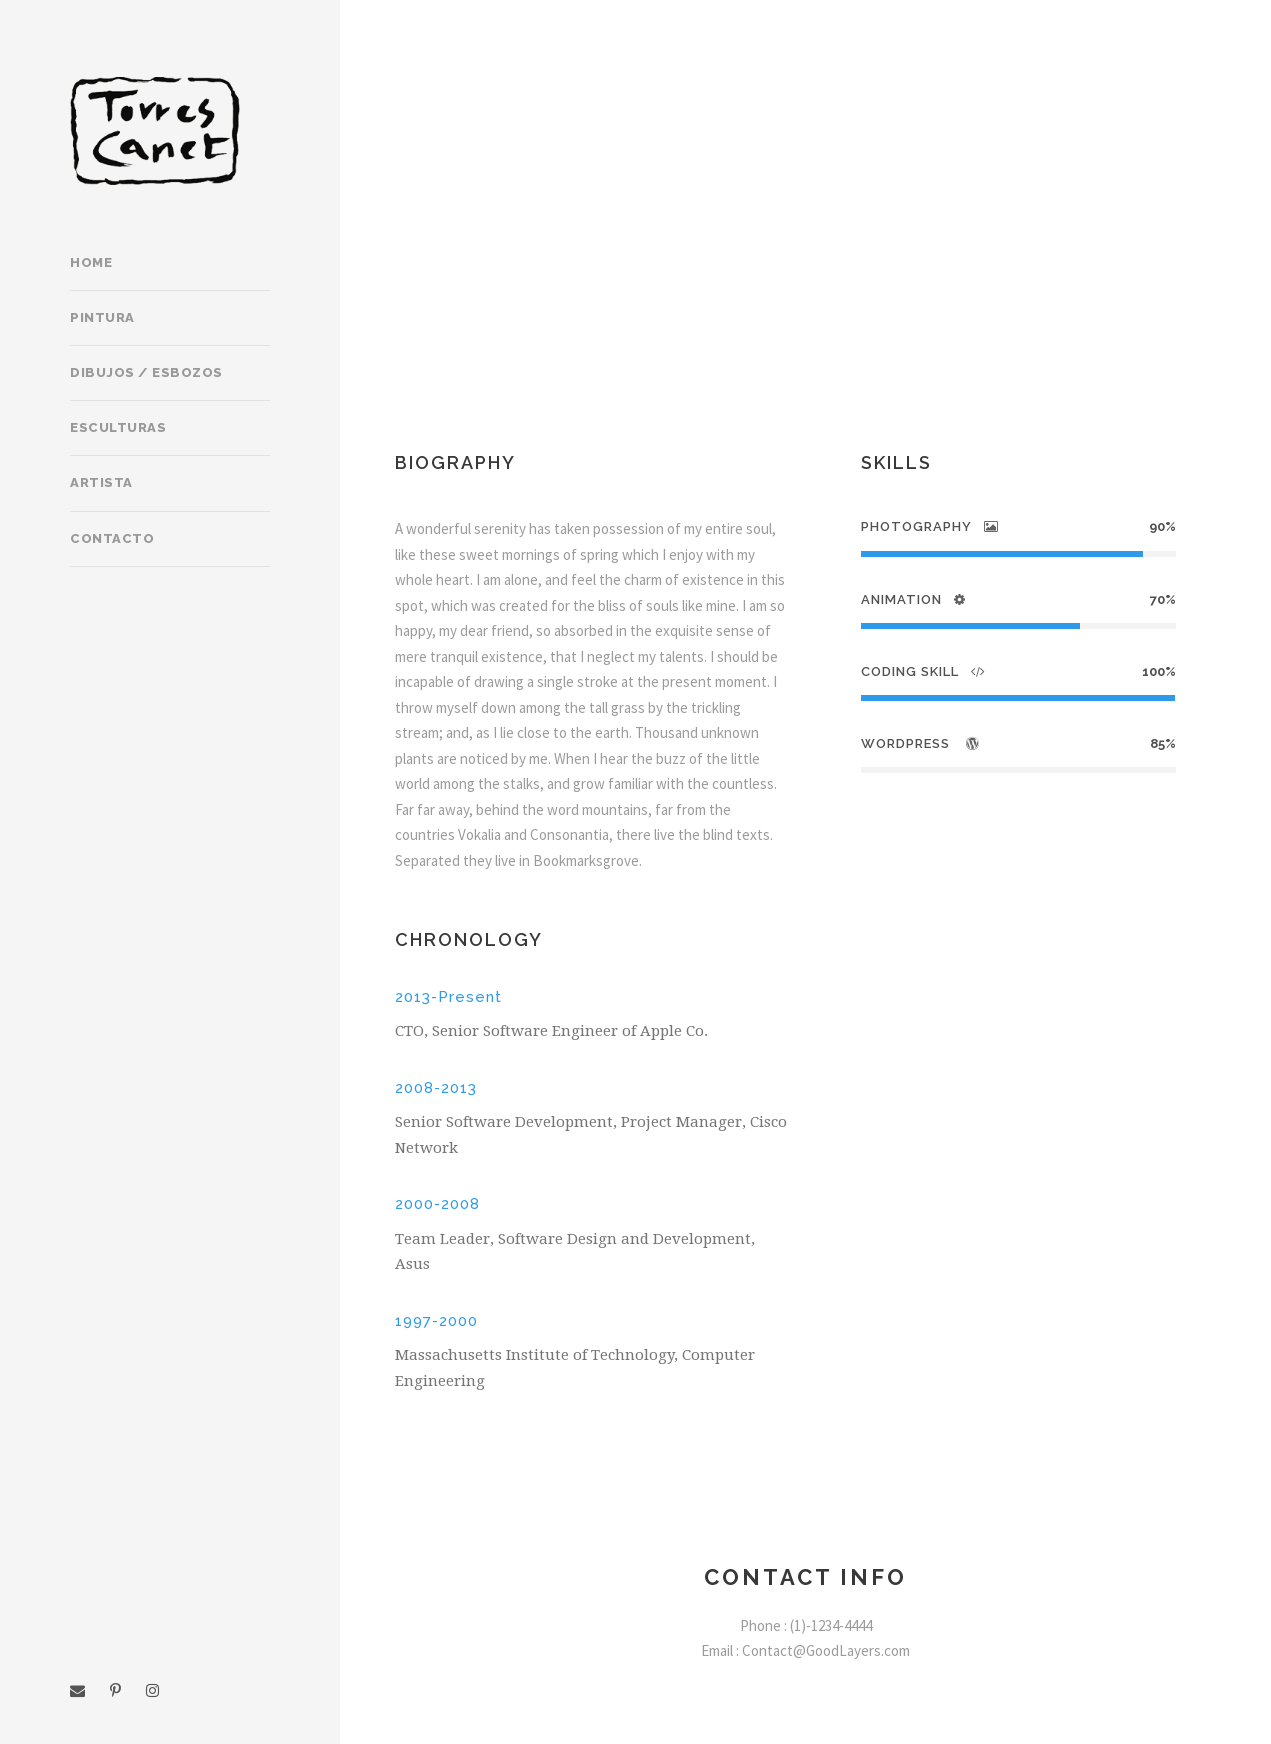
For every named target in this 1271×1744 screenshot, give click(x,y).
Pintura (102, 317)
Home (91, 262)
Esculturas (118, 427)
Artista (101, 482)
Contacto (112, 538)
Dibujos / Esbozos (146, 372)
